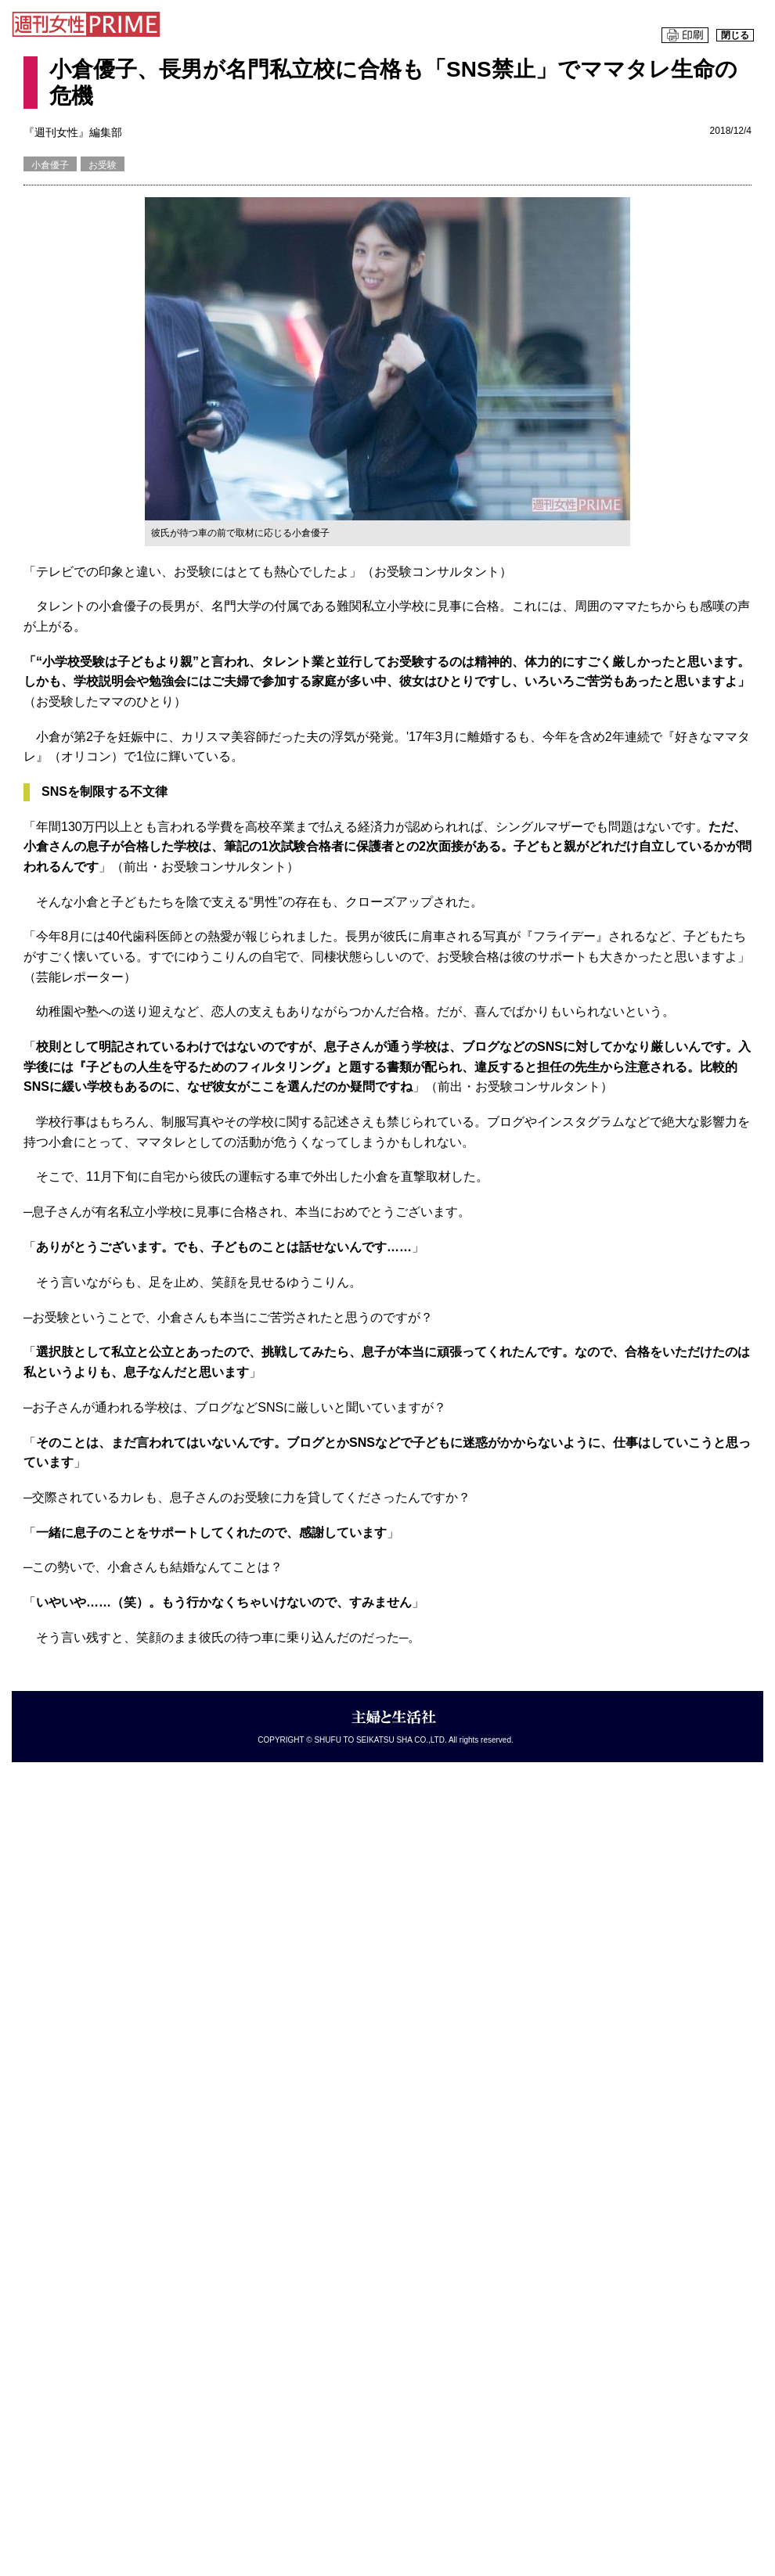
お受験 (102, 165)
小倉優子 (50, 165)
